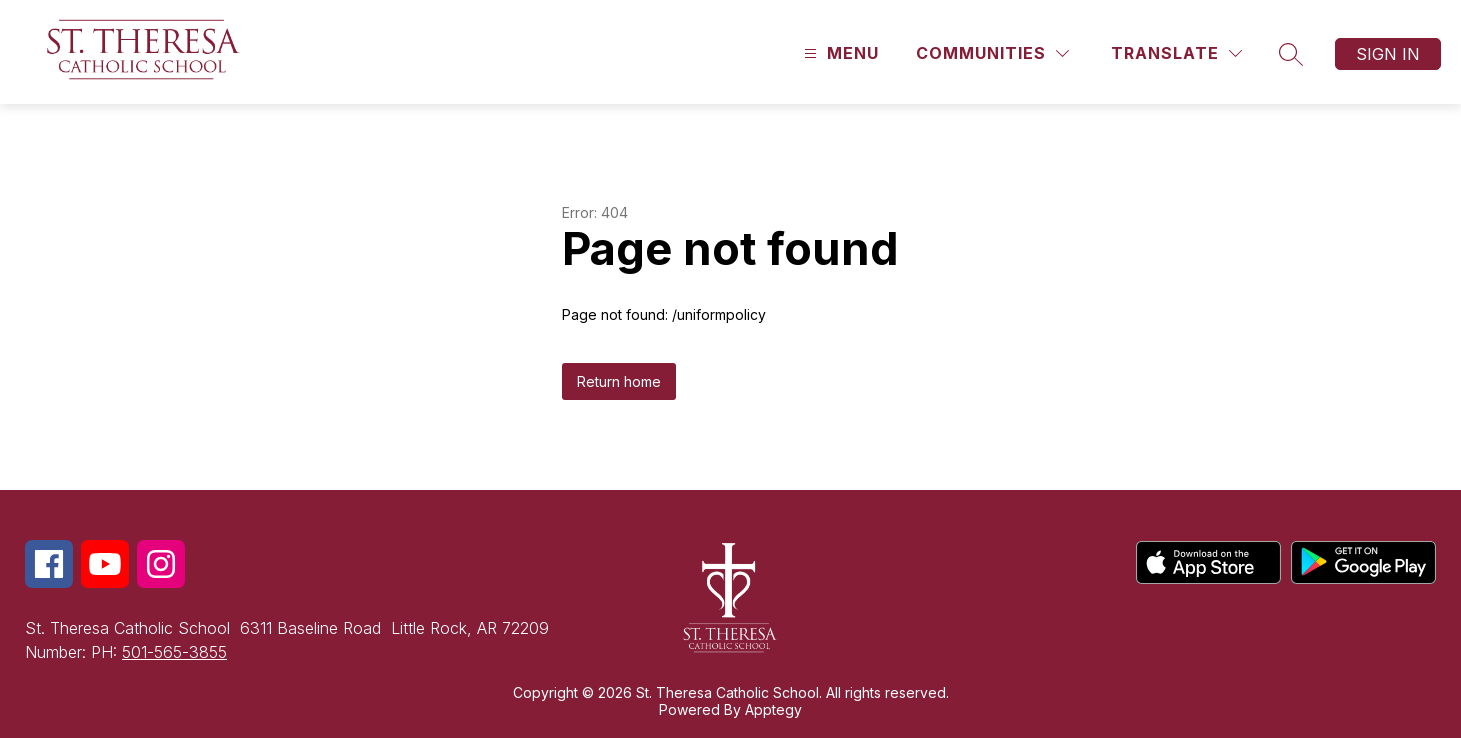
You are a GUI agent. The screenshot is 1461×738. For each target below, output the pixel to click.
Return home (619, 381)
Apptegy (773, 709)
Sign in (1388, 54)
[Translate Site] (1176, 53)
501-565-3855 (174, 652)
